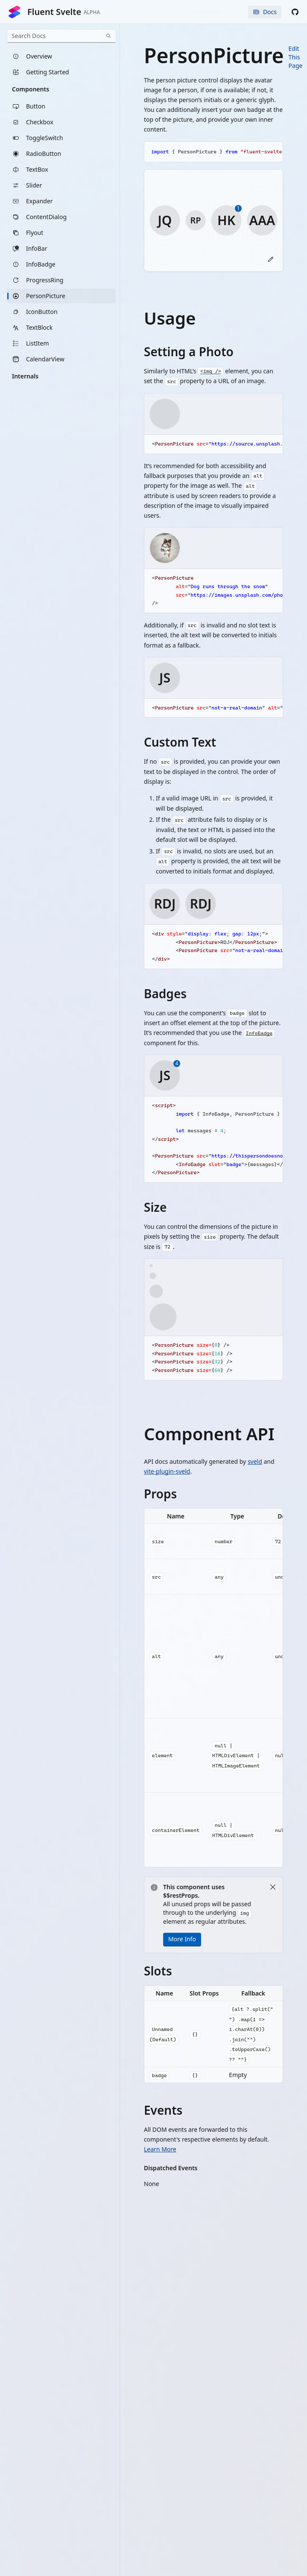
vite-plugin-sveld (167, 1471)
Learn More (160, 2149)
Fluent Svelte (54, 12)
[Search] (108, 36)
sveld (255, 1461)
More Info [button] (182, 1939)
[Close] (273, 1887)
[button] (295, 12)
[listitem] (61, 56)
